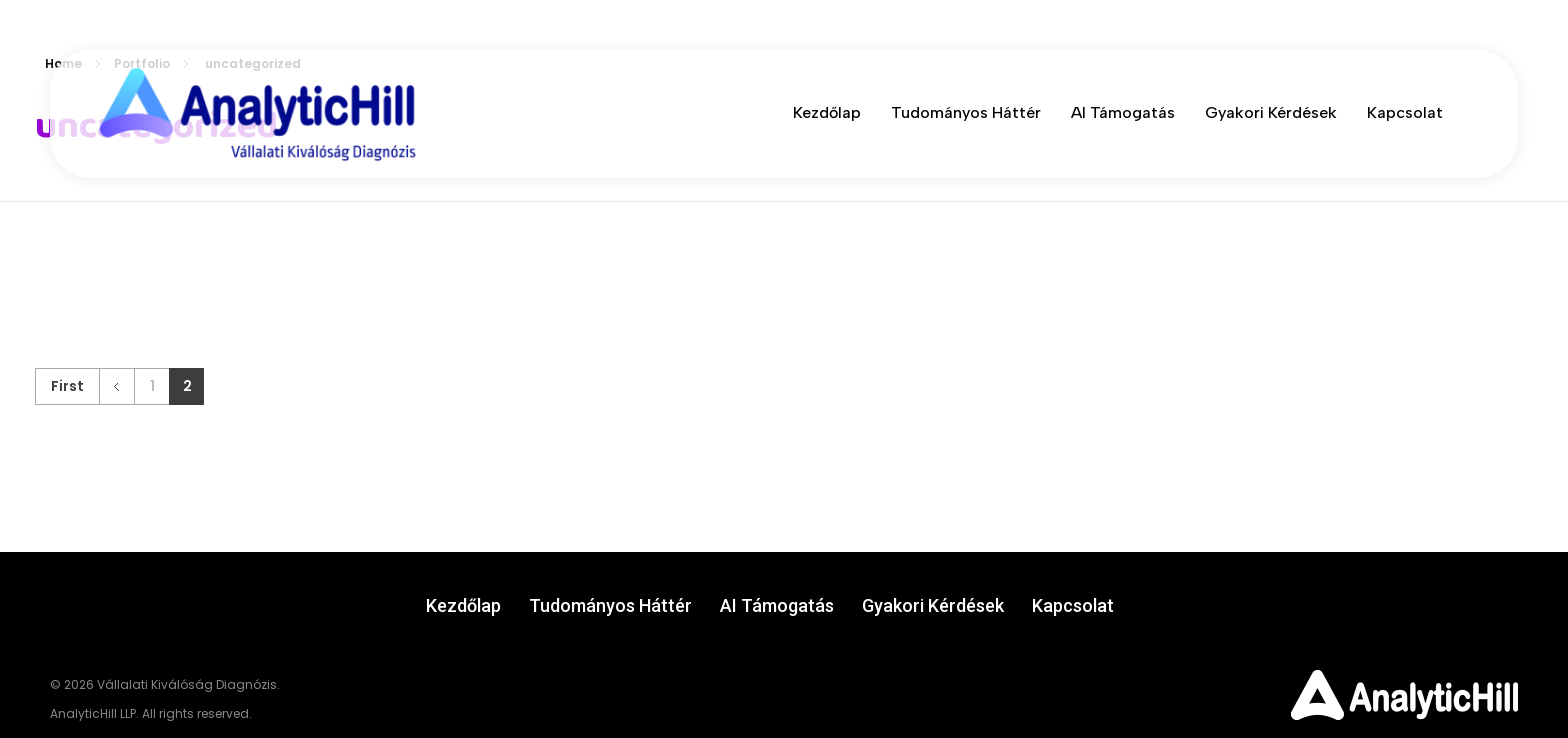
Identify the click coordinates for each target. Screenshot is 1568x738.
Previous (116, 386)
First (67, 386)
